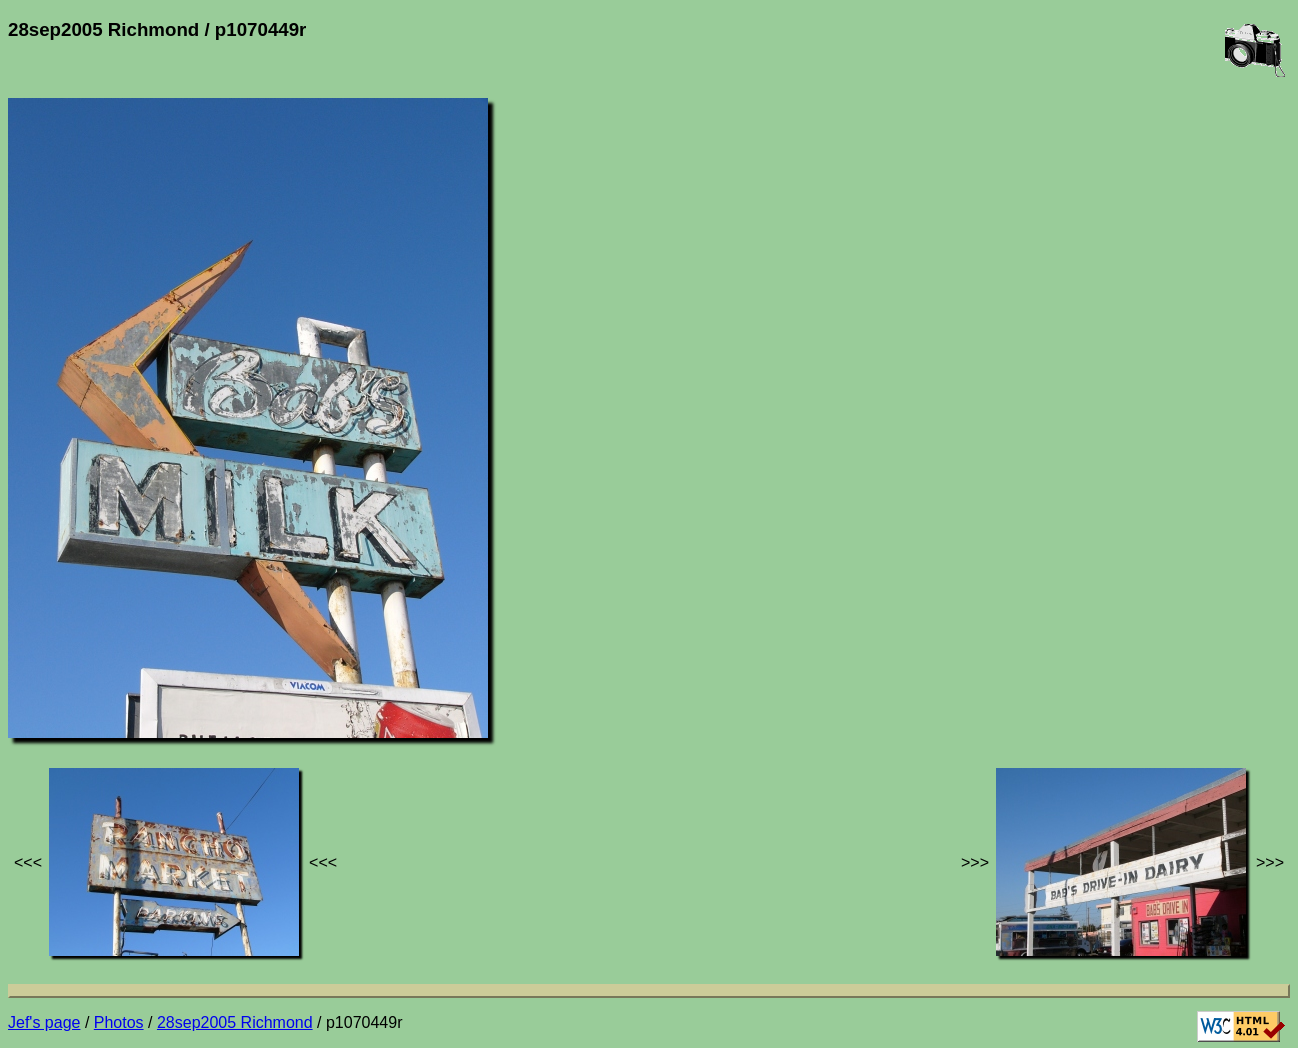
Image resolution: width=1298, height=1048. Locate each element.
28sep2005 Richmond (235, 1022)
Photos (119, 1022)
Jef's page (44, 1022)
